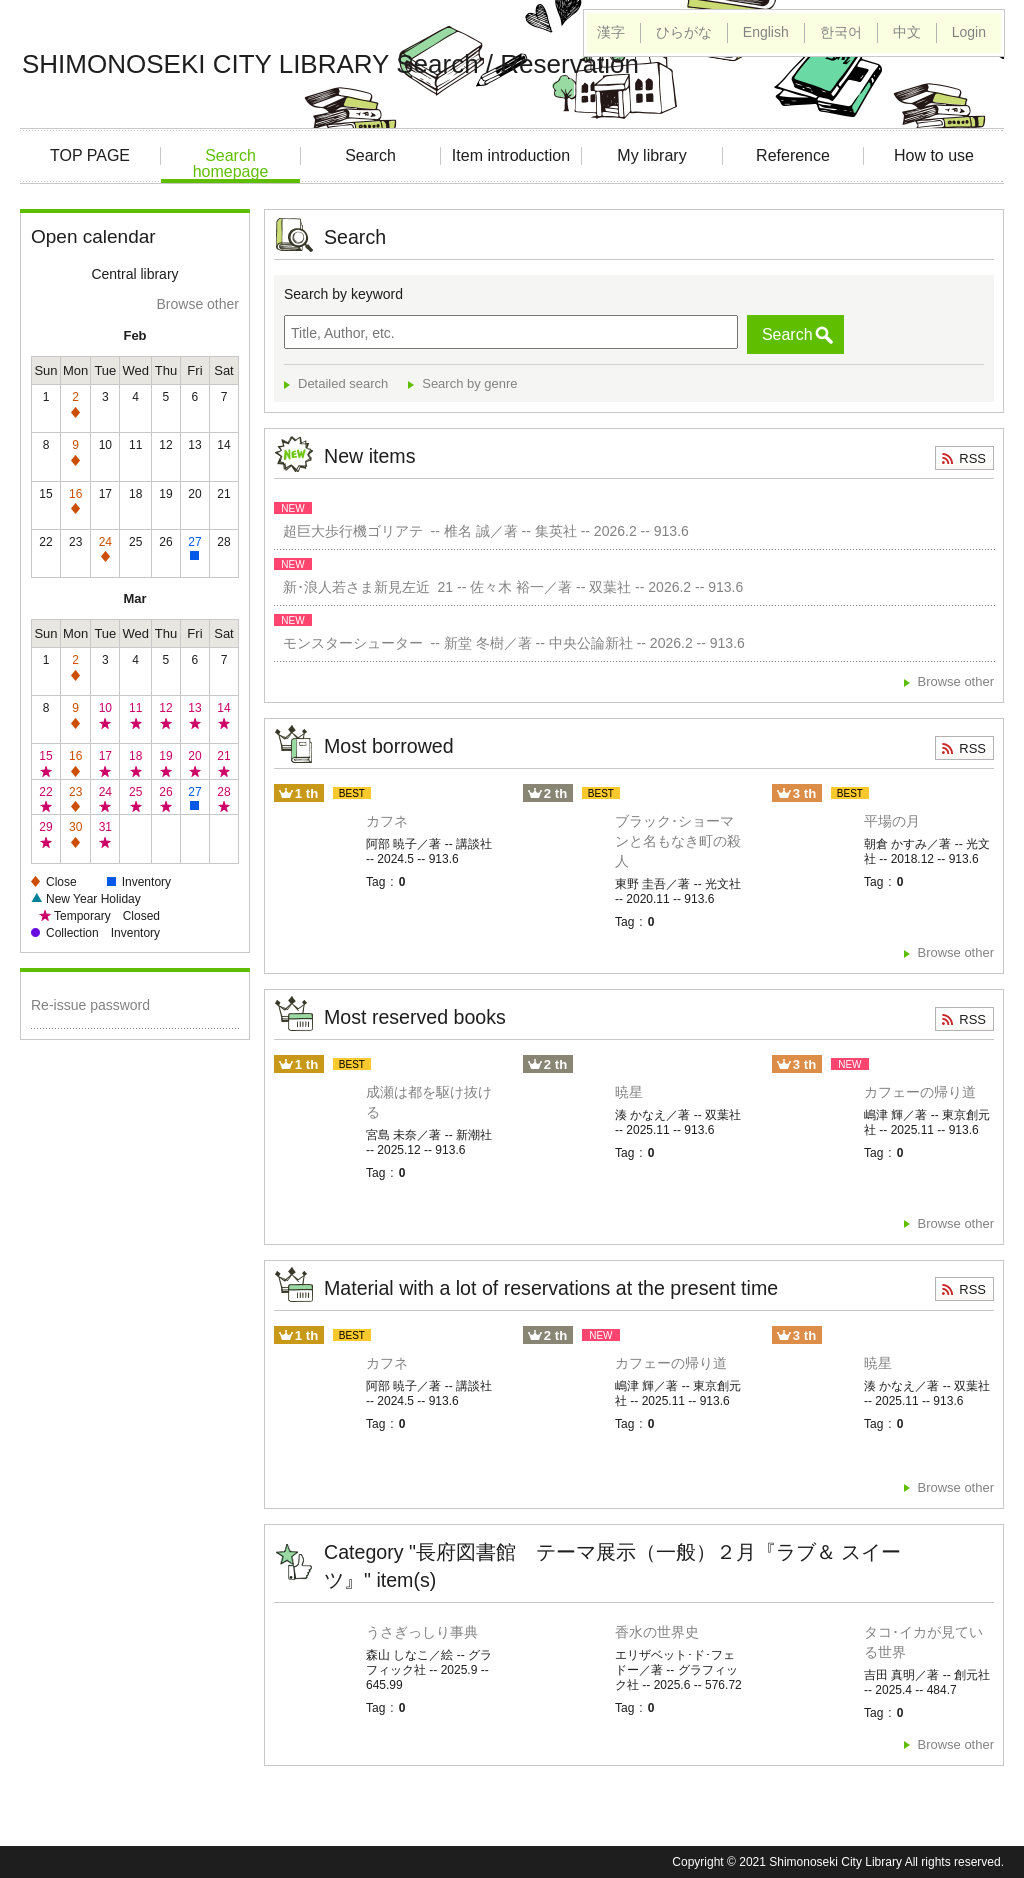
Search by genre (469, 383)
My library (651, 155)
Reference (793, 155)
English (766, 32)
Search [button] (787, 334)
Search (370, 155)
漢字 (611, 32)
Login (969, 32)
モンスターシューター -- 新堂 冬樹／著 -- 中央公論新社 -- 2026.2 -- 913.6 (510, 643)
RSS (972, 458)
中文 (907, 32)
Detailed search (343, 383)
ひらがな (684, 32)
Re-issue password (90, 1005)
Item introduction (511, 155)
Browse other (198, 304)
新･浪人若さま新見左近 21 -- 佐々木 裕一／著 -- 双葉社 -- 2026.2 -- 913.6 (509, 587)
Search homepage (231, 163)
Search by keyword (343, 294)
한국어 (841, 32)
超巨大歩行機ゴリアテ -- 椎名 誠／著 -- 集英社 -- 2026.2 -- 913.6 (482, 531)
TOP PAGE (90, 155)
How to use (934, 155)
